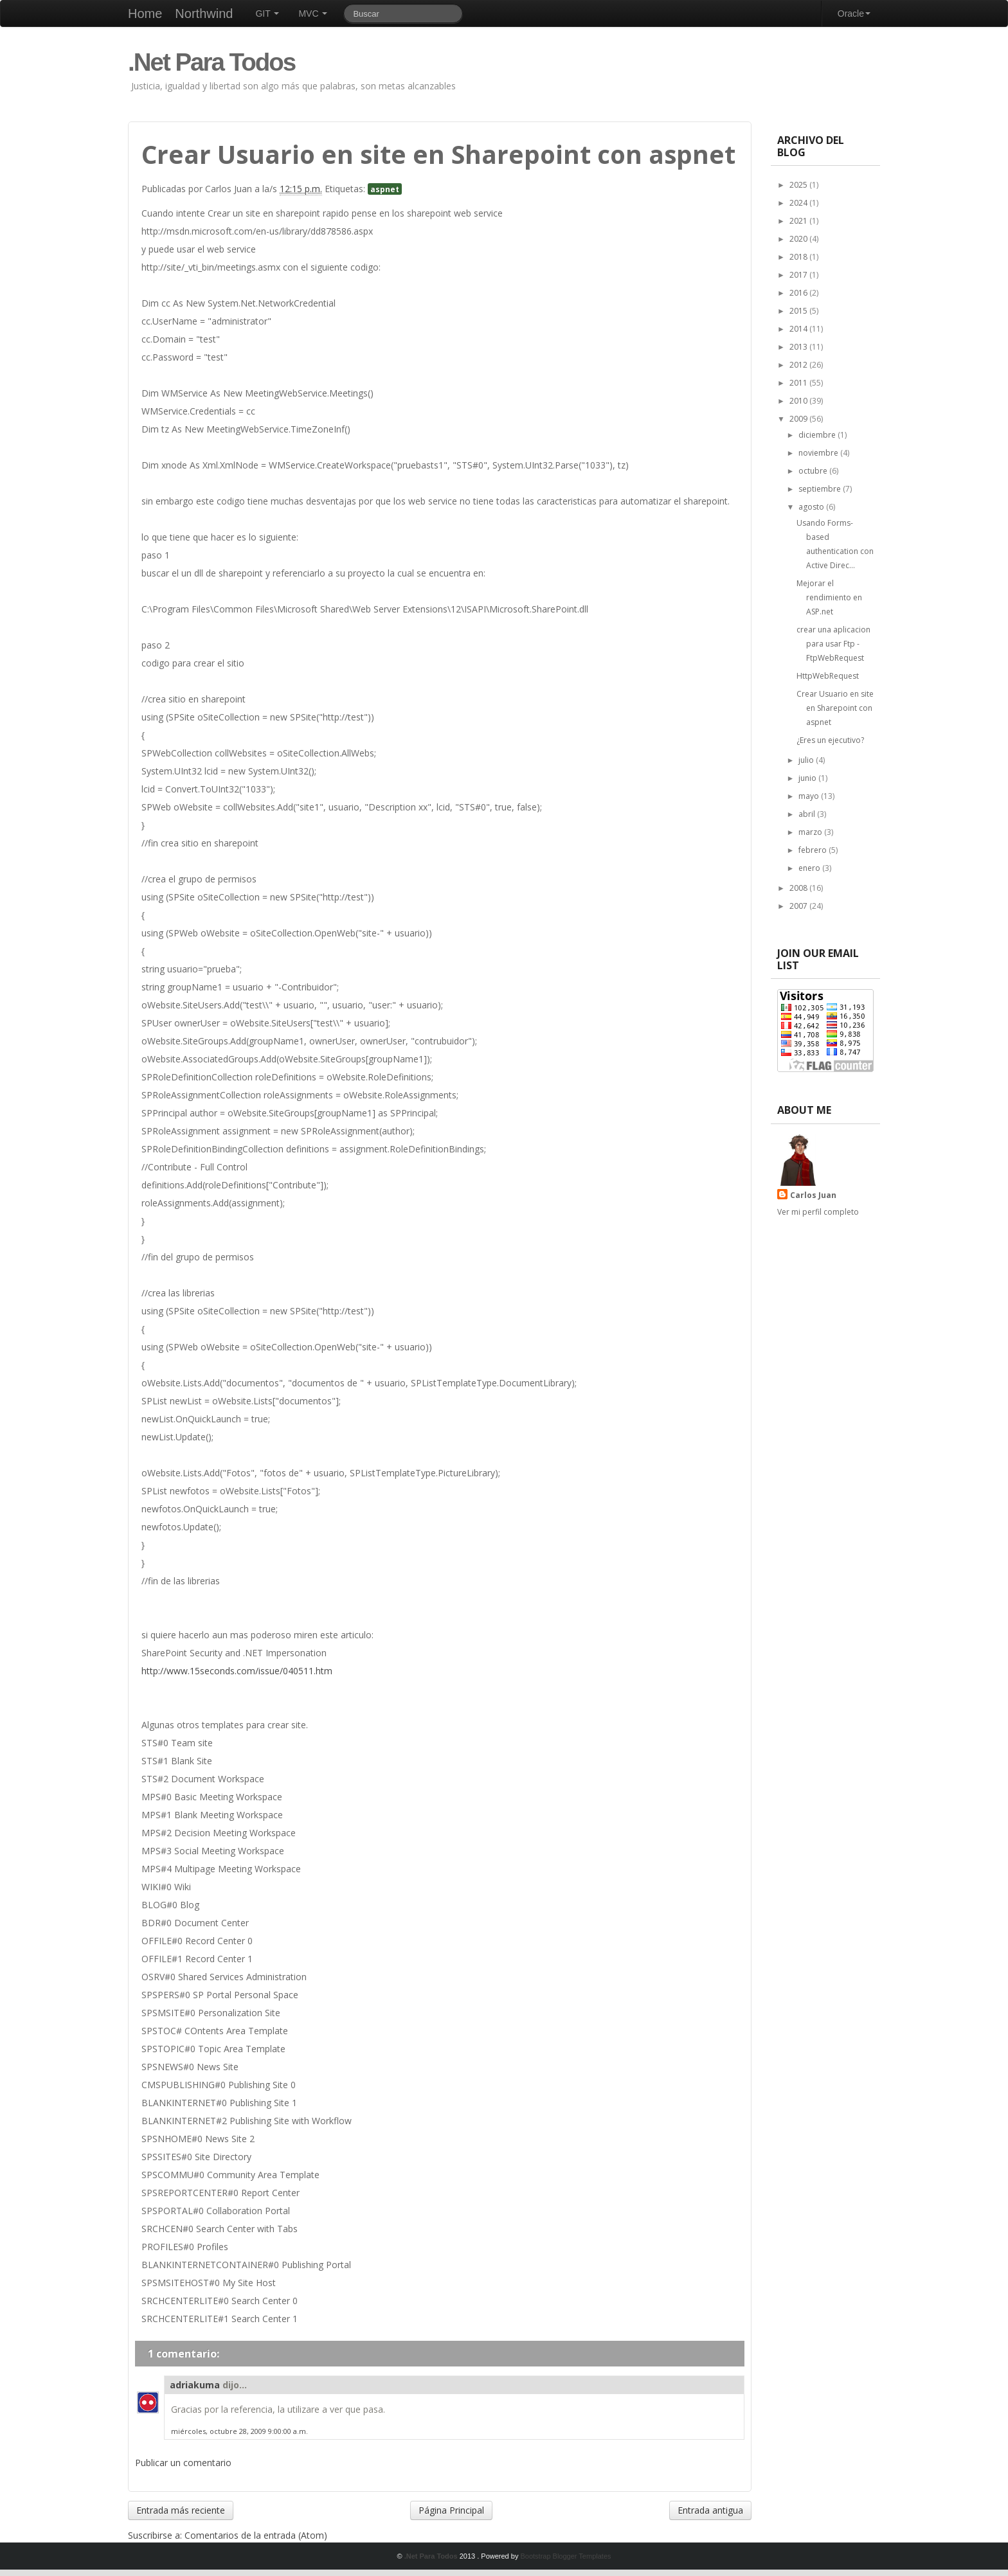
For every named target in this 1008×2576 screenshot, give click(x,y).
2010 (799, 400)
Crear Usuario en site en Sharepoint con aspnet (835, 708)
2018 (799, 256)
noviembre (819, 452)
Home (145, 13)
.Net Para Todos (211, 62)
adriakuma (195, 2385)
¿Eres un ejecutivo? (830, 740)
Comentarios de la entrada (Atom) (255, 2535)
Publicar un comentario (183, 2462)
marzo (811, 832)
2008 (799, 887)
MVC (312, 13)
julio (807, 760)
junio (808, 778)
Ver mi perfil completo (818, 1211)
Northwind (204, 13)
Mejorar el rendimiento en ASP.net (829, 597)
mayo (809, 796)
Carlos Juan (813, 1195)
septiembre (820, 488)
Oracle (854, 13)
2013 (799, 346)
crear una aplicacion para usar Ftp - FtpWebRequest (833, 643)
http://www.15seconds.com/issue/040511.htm (236, 1671)
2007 (799, 905)
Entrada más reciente (180, 2510)
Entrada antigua (710, 2510)
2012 (799, 364)
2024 (799, 202)
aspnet (384, 189)
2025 (799, 184)
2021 (799, 220)
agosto (812, 506)
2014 (799, 328)
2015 (799, 310)
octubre (813, 470)
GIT (267, 13)
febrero (813, 850)
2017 (799, 274)
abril (807, 814)
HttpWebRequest (828, 675)
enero (810, 868)
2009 (799, 418)
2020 (799, 238)
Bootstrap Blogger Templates (565, 2556)
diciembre (818, 434)
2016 (799, 292)
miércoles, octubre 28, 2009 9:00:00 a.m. (239, 2431)
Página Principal (451, 2510)
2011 (799, 382)
